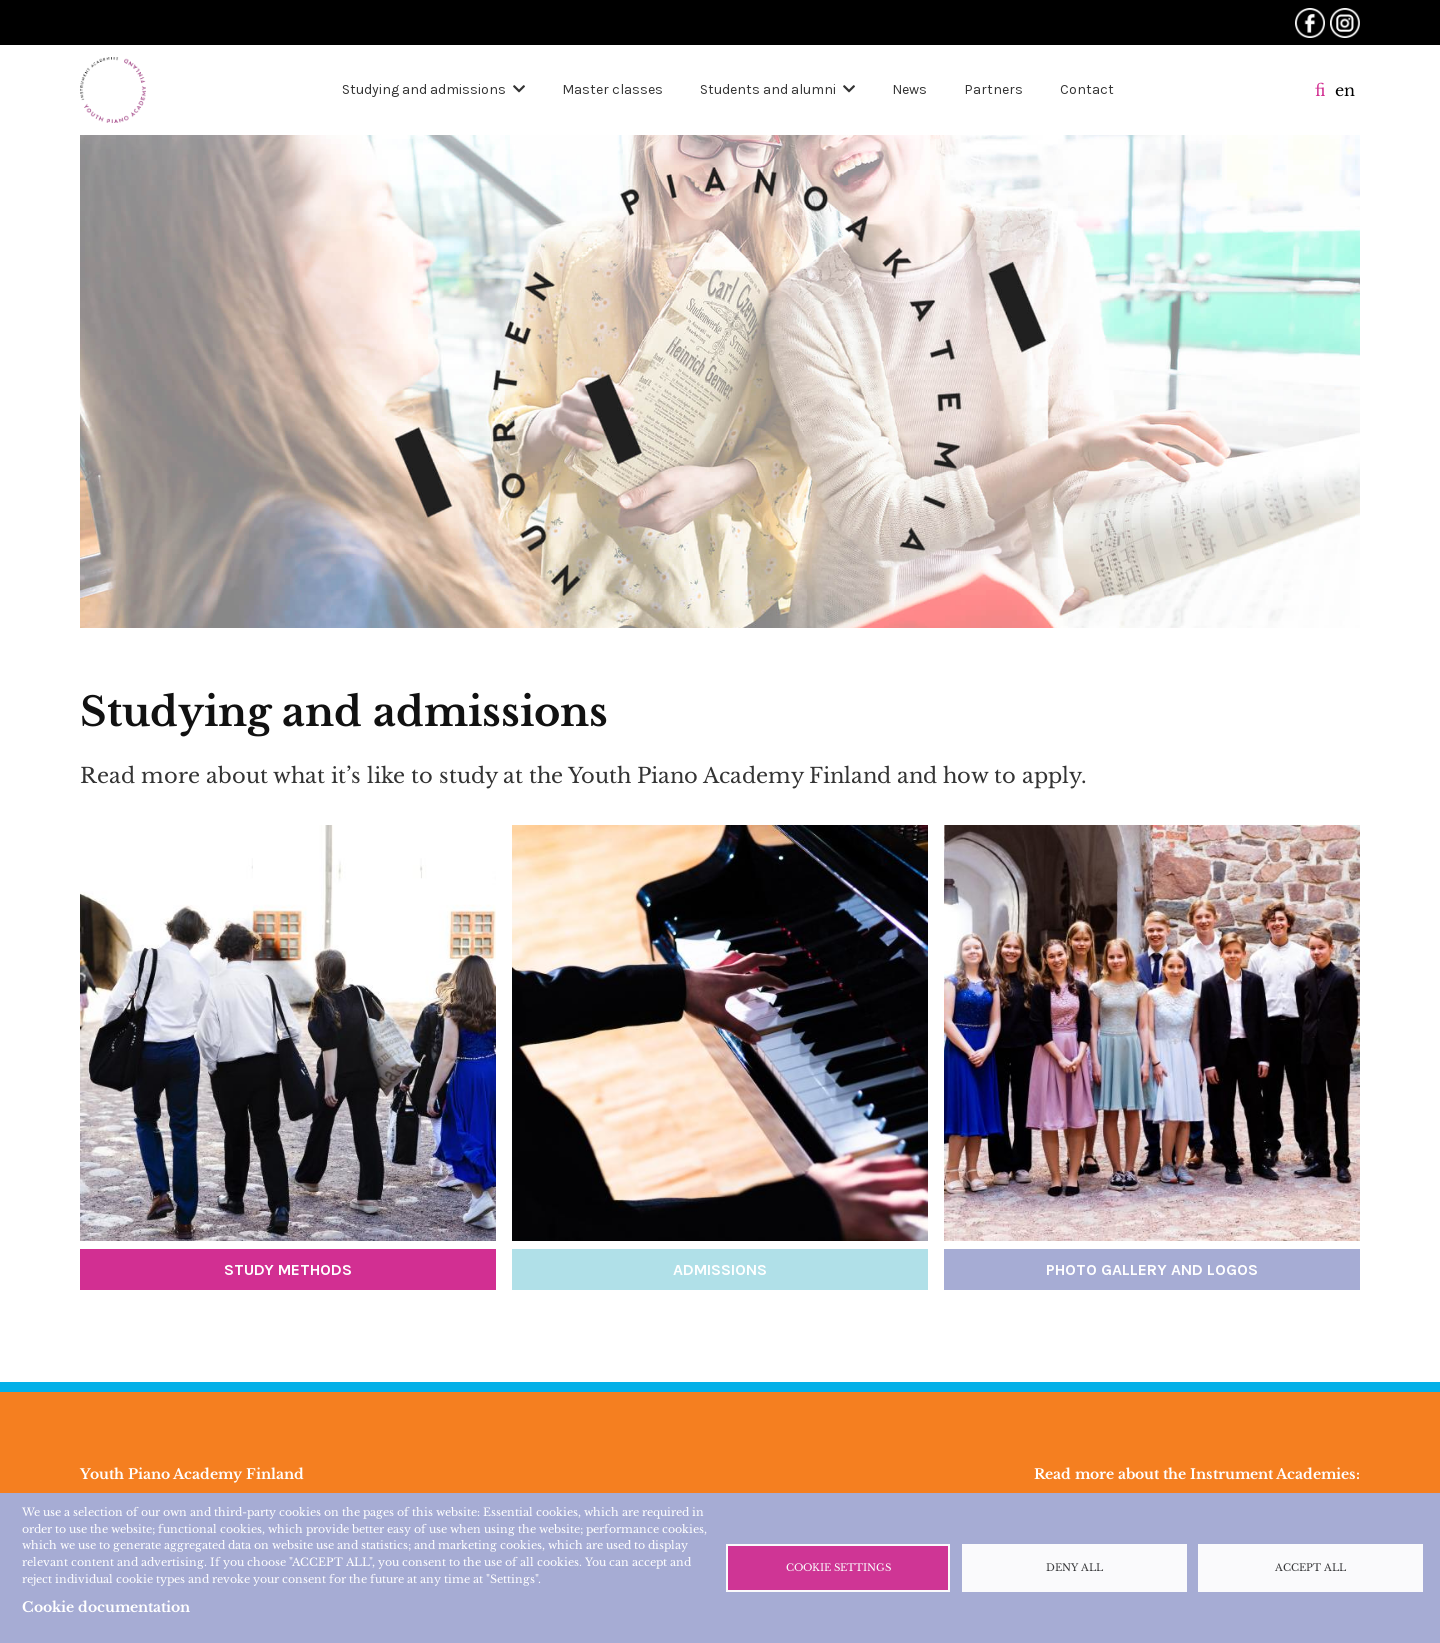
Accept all (1310, 1568)
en (1345, 90)
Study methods (288, 1269)
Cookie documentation (106, 1607)
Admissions (720, 1269)
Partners (993, 89)
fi (1320, 90)
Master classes (612, 89)
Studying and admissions (424, 89)
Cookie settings (838, 1568)
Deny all (1074, 1568)
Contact (1087, 89)
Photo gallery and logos (1152, 1269)
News (909, 89)
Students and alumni (768, 89)
